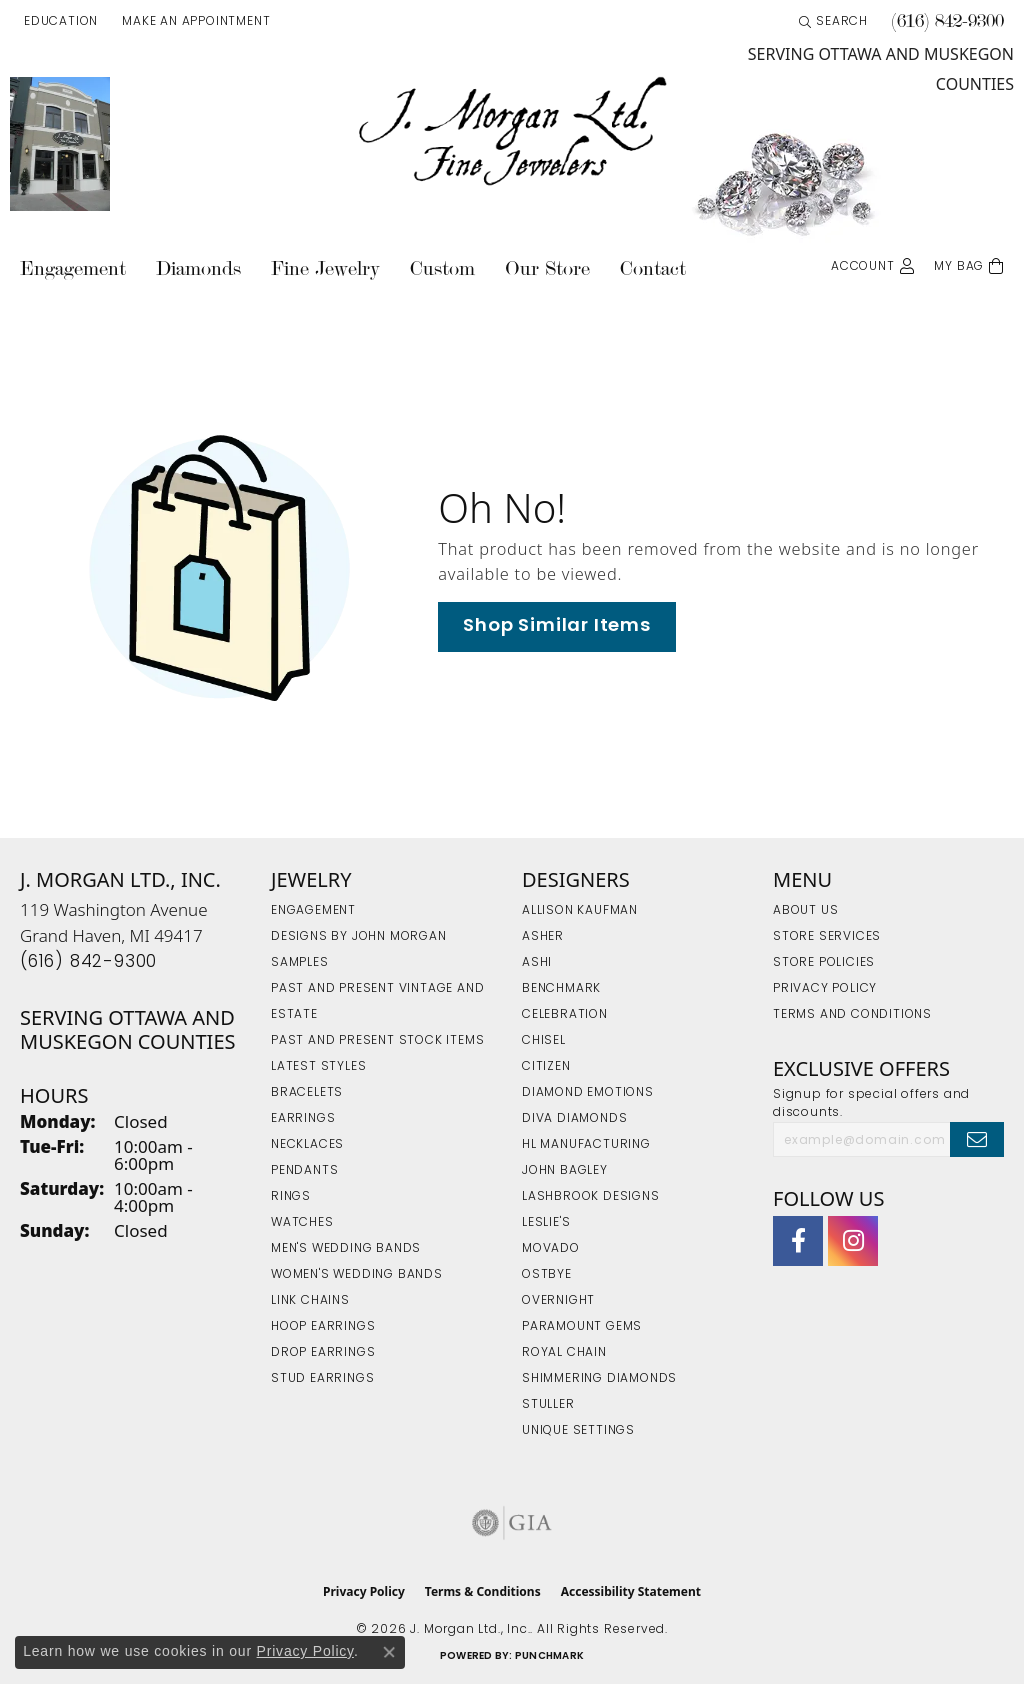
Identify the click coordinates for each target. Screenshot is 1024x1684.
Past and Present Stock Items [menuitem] (377, 1041)
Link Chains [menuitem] (310, 1301)
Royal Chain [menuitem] (564, 1353)
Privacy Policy (825, 989)
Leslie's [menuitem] (546, 1223)
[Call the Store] (88, 962)
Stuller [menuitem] (548, 1405)
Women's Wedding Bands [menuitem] (357, 1275)
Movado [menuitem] (551, 1249)
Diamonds (198, 268)
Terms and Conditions (852, 1015)
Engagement (73, 268)
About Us (805, 911)
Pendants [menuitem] (304, 1171)
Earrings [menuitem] (303, 1119)
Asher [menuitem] (543, 937)
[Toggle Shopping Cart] (969, 264)
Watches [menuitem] (302, 1223)
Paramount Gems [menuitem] (582, 1327)
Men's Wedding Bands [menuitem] (346, 1249)
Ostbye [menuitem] (547, 1275)
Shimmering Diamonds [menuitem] (599, 1379)
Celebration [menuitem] (565, 1015)
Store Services (827, 937)
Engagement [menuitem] (313, 911)
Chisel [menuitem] (544, 1041)
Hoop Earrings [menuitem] (323, 1327)
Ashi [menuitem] (537, 963)
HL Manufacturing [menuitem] (586, 1145)
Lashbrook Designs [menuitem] (591, 1197)
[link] (194, 22)
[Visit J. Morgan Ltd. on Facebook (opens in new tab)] (798, 1241)
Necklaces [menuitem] (307, 1145)
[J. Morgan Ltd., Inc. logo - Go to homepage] (512, 132)
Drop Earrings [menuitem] (323, 1353)
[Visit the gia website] (512, 1523)
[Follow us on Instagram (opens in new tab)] (853, 1241)
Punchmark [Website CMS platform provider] (549, 1656)
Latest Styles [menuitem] (318, 1067)
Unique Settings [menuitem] (578, 1431)
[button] (59, 22)
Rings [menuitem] (291, 1197)
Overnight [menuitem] (558, 1301)
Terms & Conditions (483, 1591)
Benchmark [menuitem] (561, 989)
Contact (653, 268)
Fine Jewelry (325, 268)
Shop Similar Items (556, 626)
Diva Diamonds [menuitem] (574, 1119)
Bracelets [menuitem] (307, 1093)
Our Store (547, 268)
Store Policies (824, 963)
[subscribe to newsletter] (977, 1139)
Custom (442, 268)
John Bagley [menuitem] (565, 1171)
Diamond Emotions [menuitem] (588, 1093)
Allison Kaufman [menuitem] (580, 911)
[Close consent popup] (389, 1652)
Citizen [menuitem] (546, 1067)
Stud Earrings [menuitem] (322, 1379)
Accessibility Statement (631, 1591)
